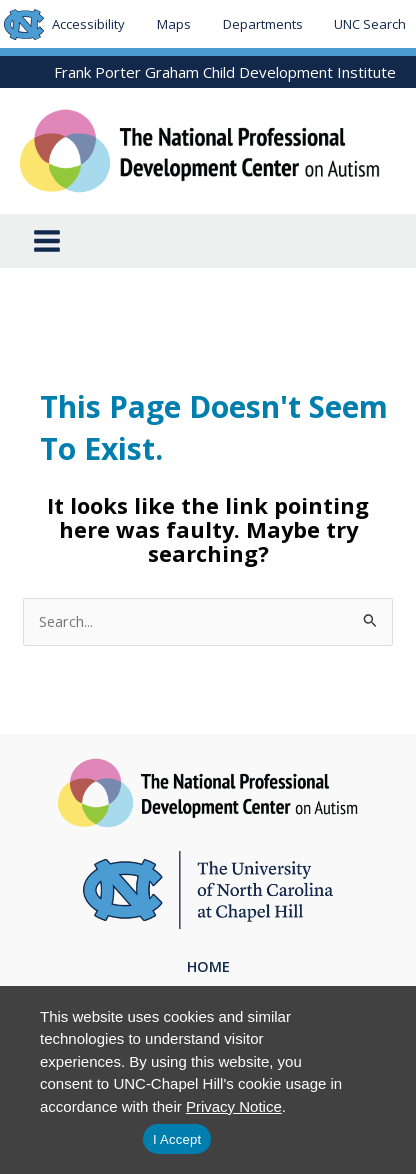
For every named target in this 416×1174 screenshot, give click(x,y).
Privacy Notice (234, 1106)
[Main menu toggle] (47, 241)
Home (208, 966)
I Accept (177, 1139)
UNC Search (370, 24)
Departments (263, 24)
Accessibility (88, 24)
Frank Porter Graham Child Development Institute (225, 72)
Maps (174, 24)
